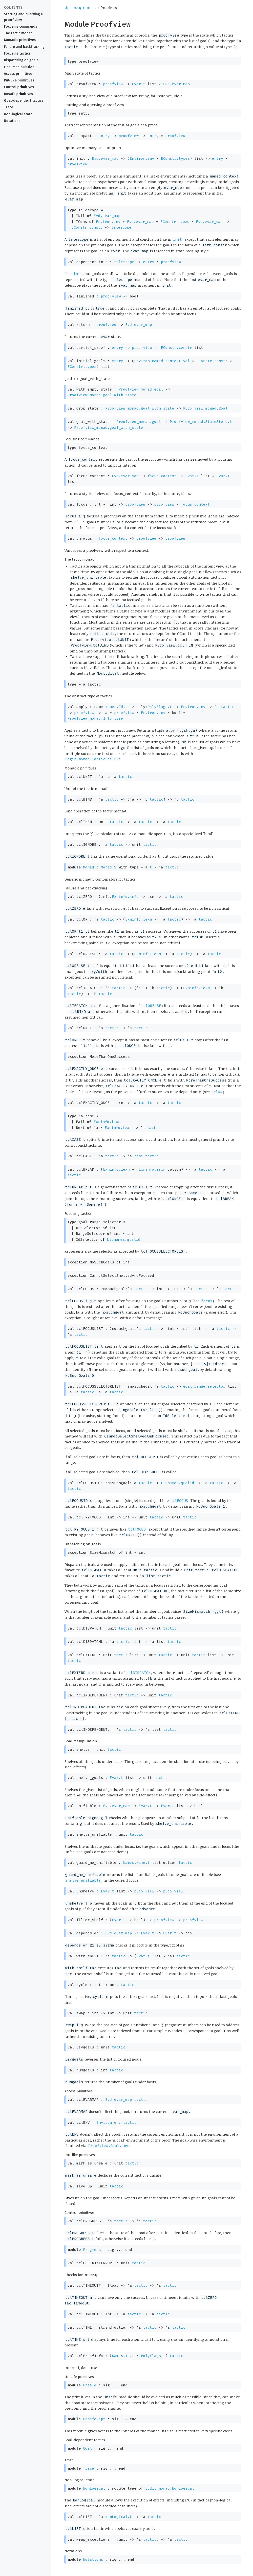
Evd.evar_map (176, 84)
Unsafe (89, 2385)
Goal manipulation (19, 67)
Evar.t (138, 84)
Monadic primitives (20, 40)
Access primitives (18, 74)
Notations (12, 121)
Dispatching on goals (21, 60)
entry (104, 136)
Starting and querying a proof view (23, 17)
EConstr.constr (87, 227)
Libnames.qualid (123, 1239)
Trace (8, 107)
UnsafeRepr (94, 2419)
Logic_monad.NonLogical (169, 2488)
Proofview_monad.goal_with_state (101, 395)
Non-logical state (18, 114)
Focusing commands (20, 26)
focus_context (162, 476)
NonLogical (94, 2488)
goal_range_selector (204, 1386)
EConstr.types (175, 158)
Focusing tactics (17, 53)
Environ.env (142, 158)
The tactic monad (18, 33)
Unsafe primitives (18, 94)
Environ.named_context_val (162, 361)
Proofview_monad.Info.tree (95, 718)
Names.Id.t (116, 707)
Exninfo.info (125, 896)
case (138, 1156)
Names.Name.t (136, 1862)
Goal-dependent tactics (23, 100)
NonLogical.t (118, 2517)
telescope (121, 227)
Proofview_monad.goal (141, 389)
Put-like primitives (19, 80)
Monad (88, 867)
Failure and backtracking (24, 47)
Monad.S (108, 867)
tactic (227, 707)
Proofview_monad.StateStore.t (201, 421)
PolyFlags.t (160, 707)
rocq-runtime (85, 7)
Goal (87, 2448)
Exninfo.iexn (138, 919)
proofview (113, 84)
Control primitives (19, 87)
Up (66, 7)
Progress (92, 2249)
